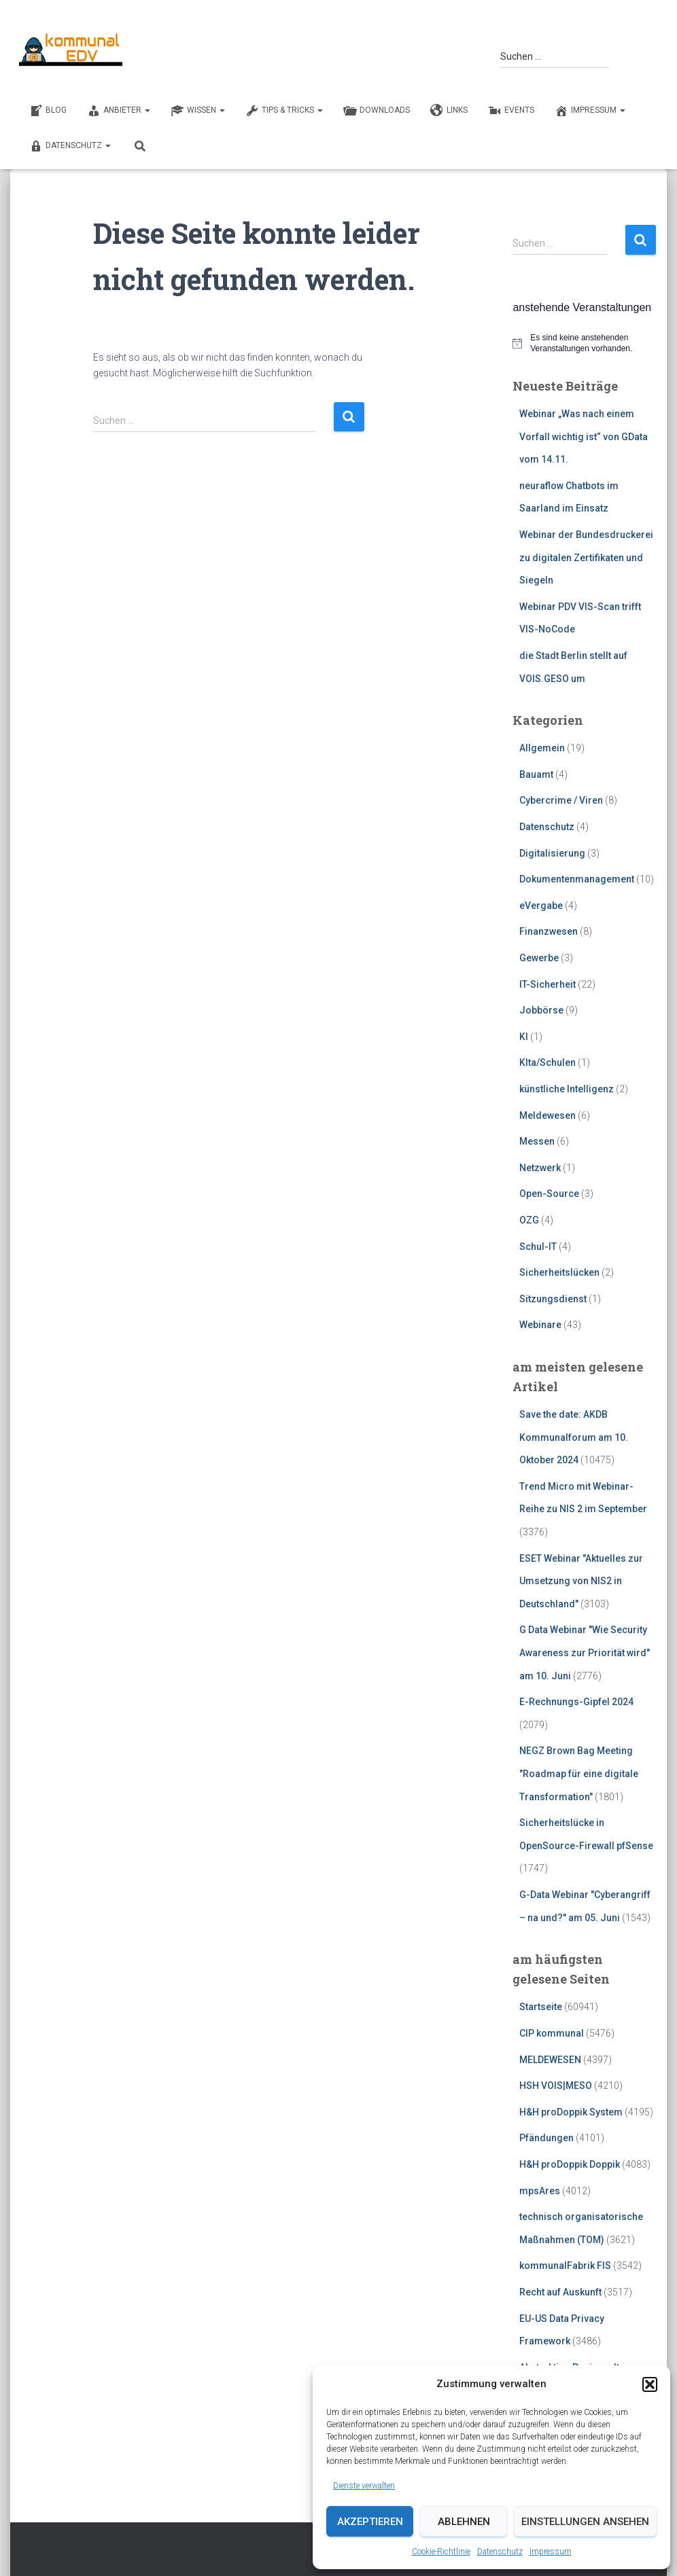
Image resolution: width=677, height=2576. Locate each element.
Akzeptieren (370, 2522)
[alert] (585, 343)
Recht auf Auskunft (560, 2292)
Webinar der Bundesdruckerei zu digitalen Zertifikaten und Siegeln (586, 557)
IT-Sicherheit (547, 984)
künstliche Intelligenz (566, 1089)
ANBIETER (118, 111)
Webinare (540, 1324)
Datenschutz (500, 2551)
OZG (529, 1220)
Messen (537, 1141)
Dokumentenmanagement (576, 879)
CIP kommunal (551, 2033)
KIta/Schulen (547, 1062)
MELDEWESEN (550, 2059)
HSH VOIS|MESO (555, 2085)
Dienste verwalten (364, 2485)
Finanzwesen (548, 931)
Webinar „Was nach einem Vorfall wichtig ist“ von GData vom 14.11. (583, 436)
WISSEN (198, 111)
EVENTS (511, 111)
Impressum (551, 2551)
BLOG (48, 111)
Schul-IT (538, 1246)
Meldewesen (547, 1115)
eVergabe (541, 905)
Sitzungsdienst (553, 1298)
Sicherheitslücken (559, 1272)
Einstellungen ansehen (585, 2522)
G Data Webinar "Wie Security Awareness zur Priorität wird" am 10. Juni (584, 1652)
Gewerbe (539, 957)
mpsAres (539, 2190)
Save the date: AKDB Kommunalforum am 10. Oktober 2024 (573, 1437)
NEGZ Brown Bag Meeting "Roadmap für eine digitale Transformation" (578, 1773)
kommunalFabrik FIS (565, 2265)
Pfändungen (546, 2137)
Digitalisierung (552, 853)
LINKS (449, 111)
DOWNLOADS (376, 111)
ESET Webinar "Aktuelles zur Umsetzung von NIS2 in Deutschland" (581, 1581)
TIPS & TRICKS (284, 111)
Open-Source (549, 1193)
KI (523, 1036)
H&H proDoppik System (571, 2112)
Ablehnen (464, 2522)
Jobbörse (541, 1010)
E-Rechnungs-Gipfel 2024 (576, 1701)
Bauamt (536, 774)
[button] (650, 2384)
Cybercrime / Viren (561, 800)
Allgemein (542, 748)
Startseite (540, 2006)
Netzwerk (540, 1167)
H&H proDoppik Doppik (569, 2164)
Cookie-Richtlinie (441, 2551)
